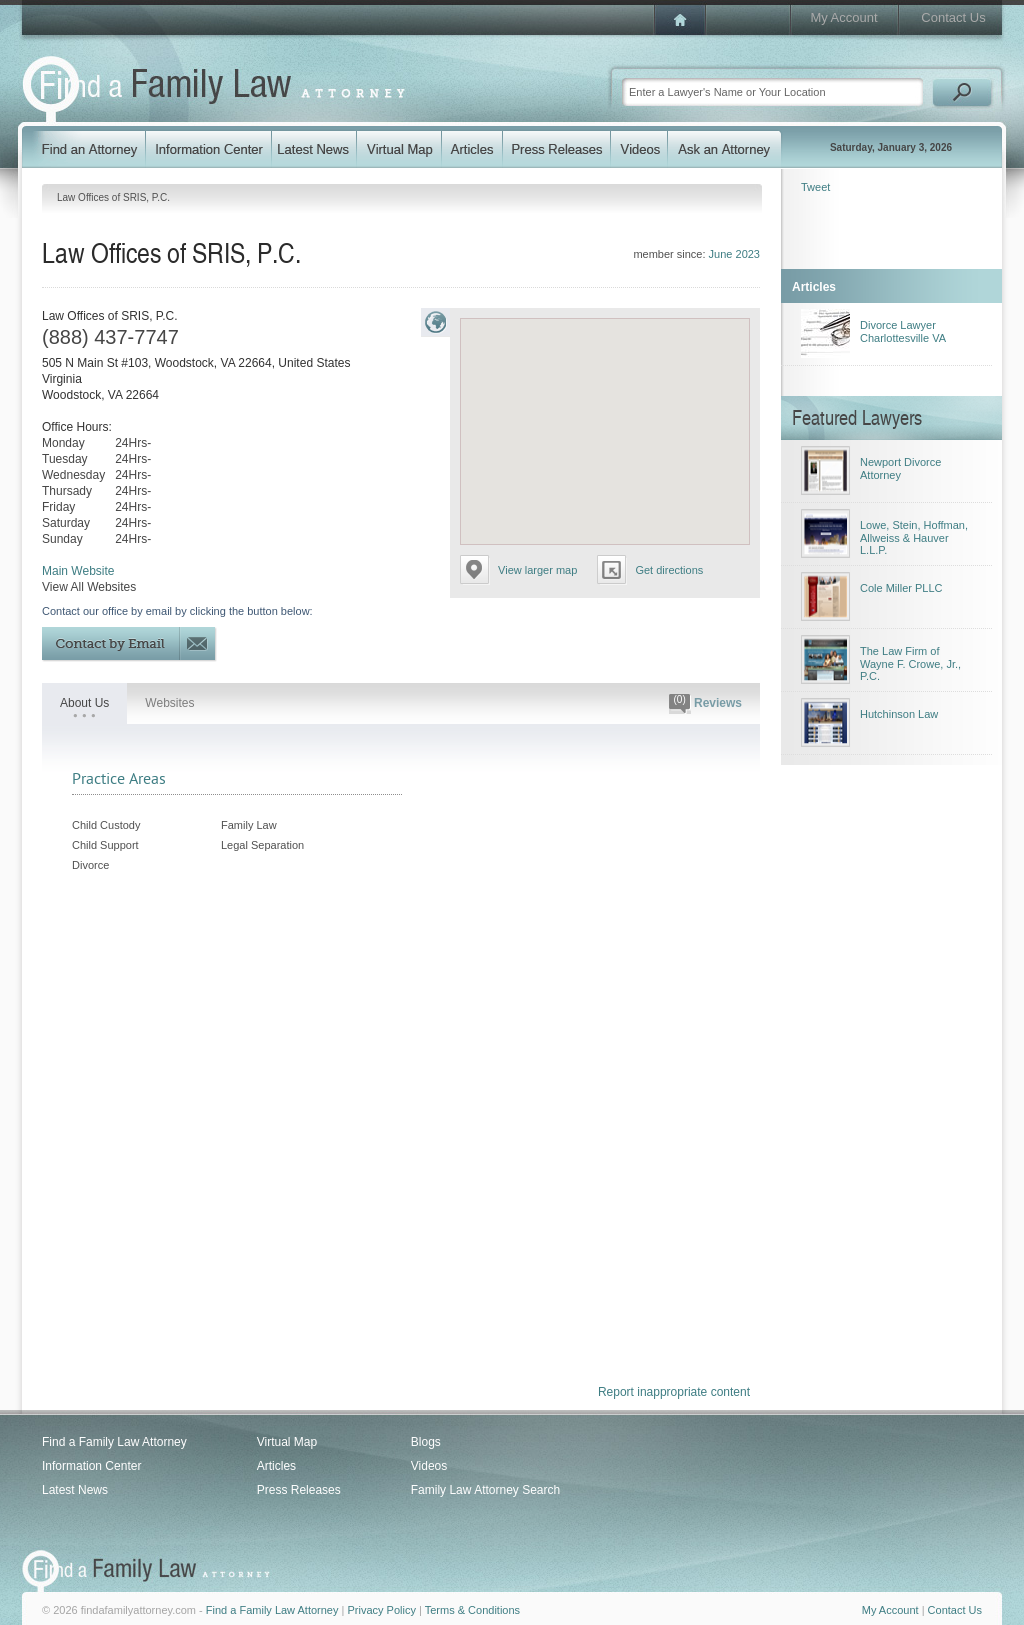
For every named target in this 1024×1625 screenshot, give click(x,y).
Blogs (426, 1442)
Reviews (705, 704)
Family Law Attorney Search (485, 1490)
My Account (843, 17)
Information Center (91, 1466)
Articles (276, 1466)
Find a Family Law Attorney (114, 1442)
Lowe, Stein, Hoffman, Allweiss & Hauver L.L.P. (914, 537)
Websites (169, 703)
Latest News (75, 1490)
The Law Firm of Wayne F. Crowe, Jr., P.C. (910, 663)
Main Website (78, 571)
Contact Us (953, 17)
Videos (429, 1466)
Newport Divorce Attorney (900, 468)
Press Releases (299, 1490)
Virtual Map (287, 1442)
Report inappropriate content (674, 1392)
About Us (84, 703)
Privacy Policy (381, 1610)
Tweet (815, 187)
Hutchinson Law (899, 714)
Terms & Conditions (472, 1610)
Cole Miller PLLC (901, 588)
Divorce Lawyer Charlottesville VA (903, 331)
